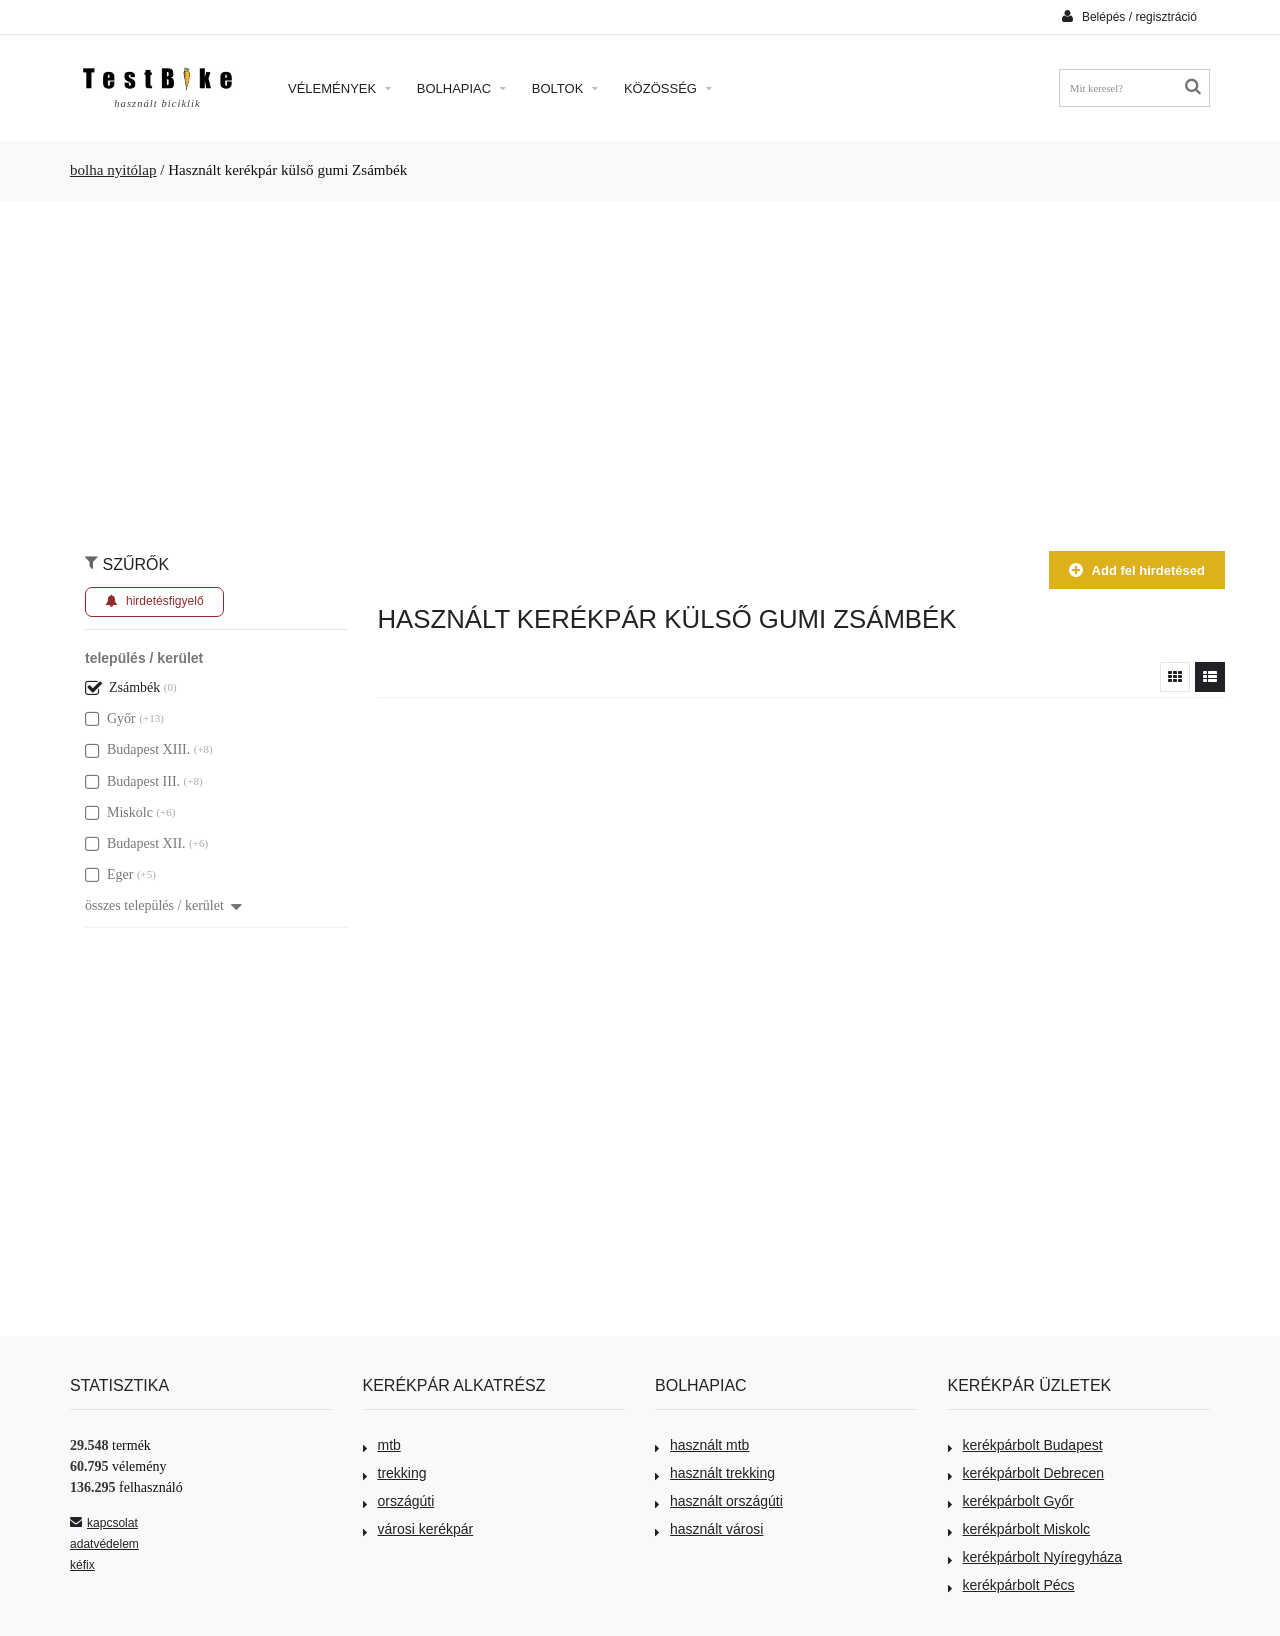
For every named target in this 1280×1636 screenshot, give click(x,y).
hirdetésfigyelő (154, 601)
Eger (109, 874)
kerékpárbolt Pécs (1011, 1585)
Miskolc (119, 812)
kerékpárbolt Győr (1011, 1501)
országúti (399, 1501)
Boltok (565, 88)
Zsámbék (122, 687)
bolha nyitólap (113, 170)
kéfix (82, 1565)
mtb (382, 1445)
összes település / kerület (163, 905)
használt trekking (715, 1473)
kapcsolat (104, 1523)
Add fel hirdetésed (1137, 570)
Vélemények (339, 88)
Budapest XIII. (137, 749)
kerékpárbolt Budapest (1025, 1445)
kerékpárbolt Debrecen (1026, 1473)
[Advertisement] (640, 366)
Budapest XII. (135, 843)
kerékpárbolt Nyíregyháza (1035, 1557)
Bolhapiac (461, 88)
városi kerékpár (418, 1529)
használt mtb (702, 1445)
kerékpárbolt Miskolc (1019, 1529)
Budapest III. (132, 781)
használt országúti (719, 1501)
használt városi (709, 1529)
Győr (110, 718)
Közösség (668, 88)
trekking (395, 1473)
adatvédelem (104, 1544)
